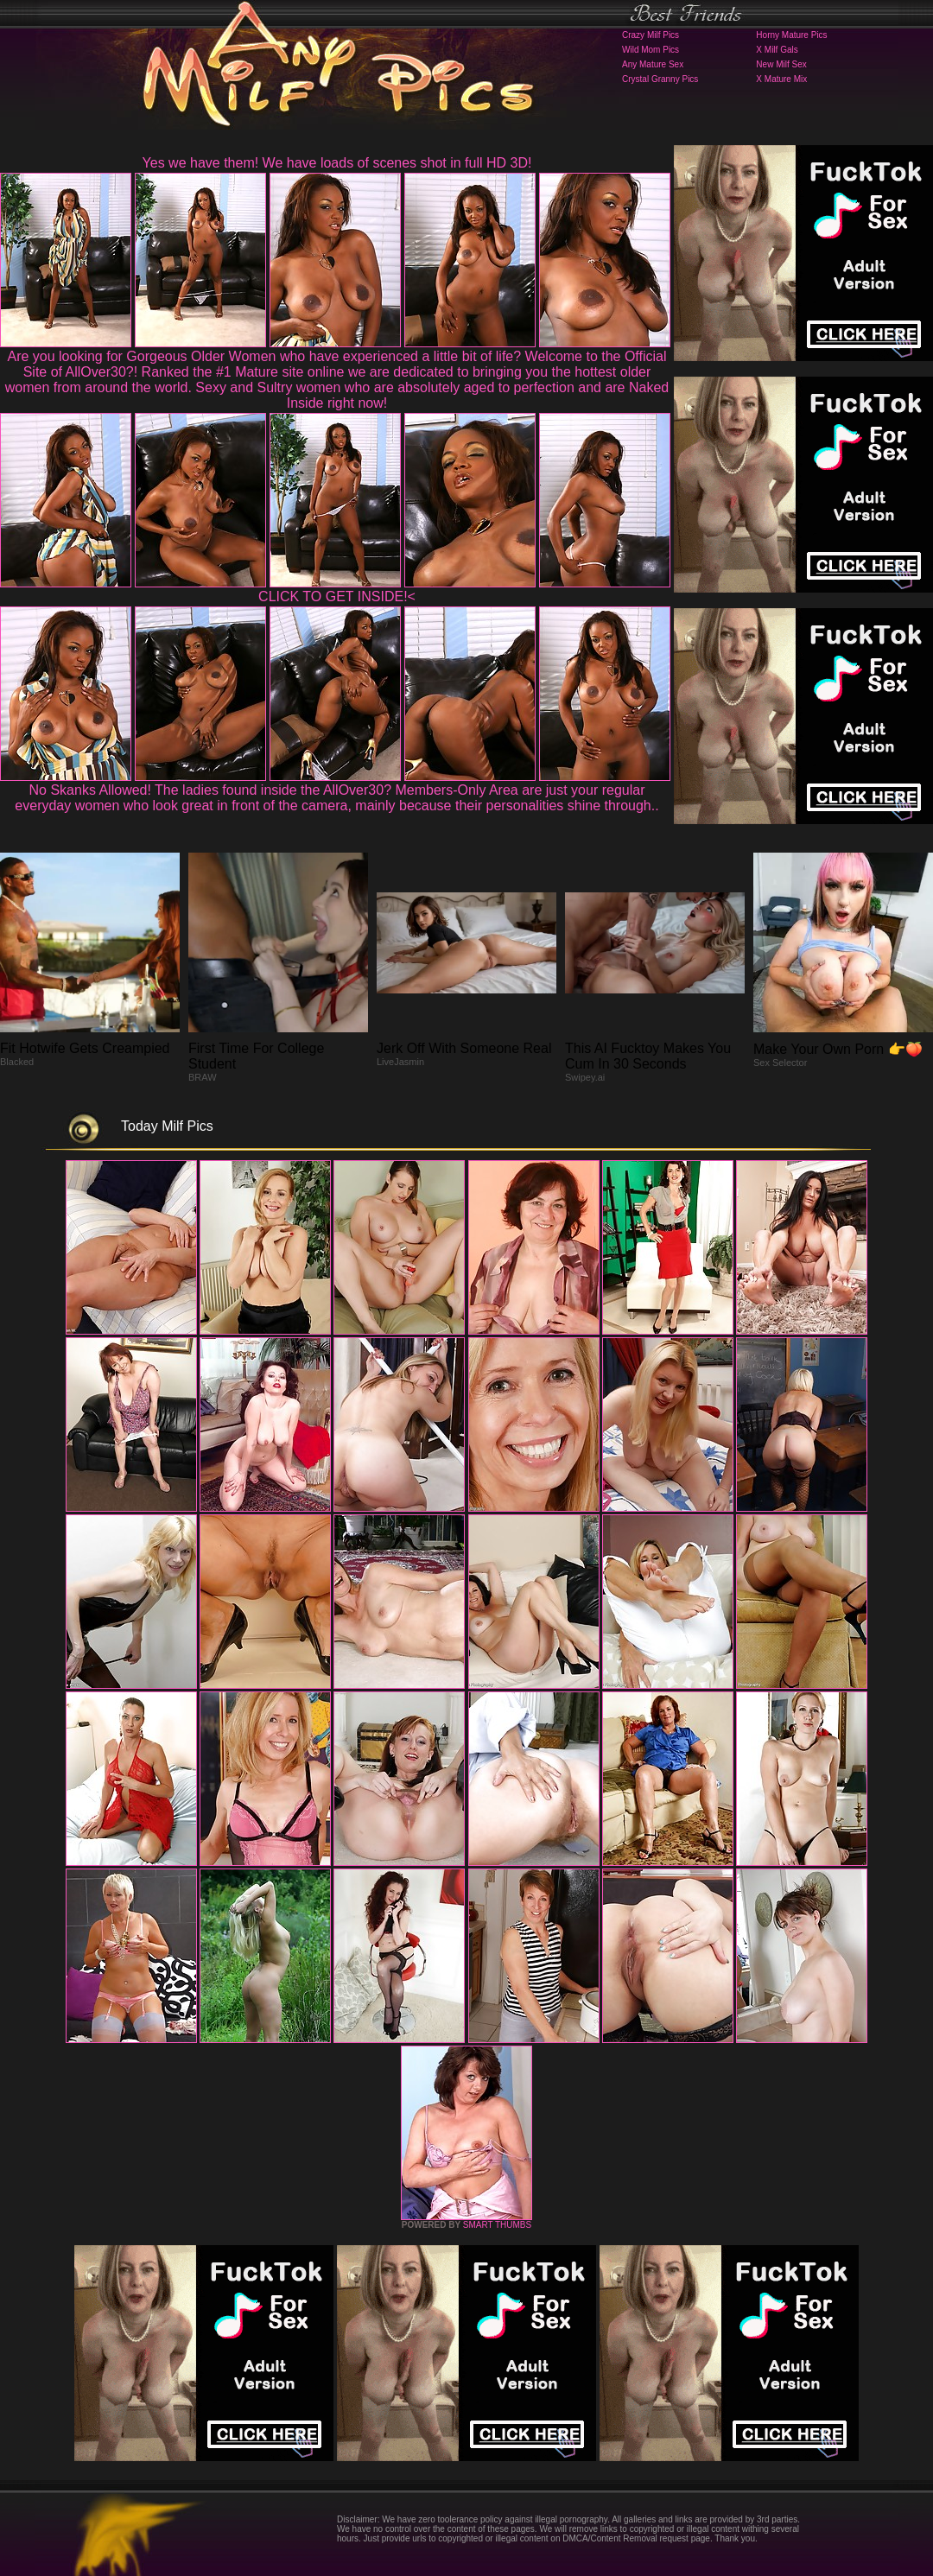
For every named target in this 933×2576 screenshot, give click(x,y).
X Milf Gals (776, 49)
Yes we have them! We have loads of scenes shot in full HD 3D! (337, 162)
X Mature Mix (781, 79)
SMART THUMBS (497, 2225)
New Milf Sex (781, 64)
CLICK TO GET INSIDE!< (337, 596)
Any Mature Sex (652, 64)
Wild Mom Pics (650, 49)
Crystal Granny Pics (660, 79)
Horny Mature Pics (791, 35)
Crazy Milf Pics (650, 35)
